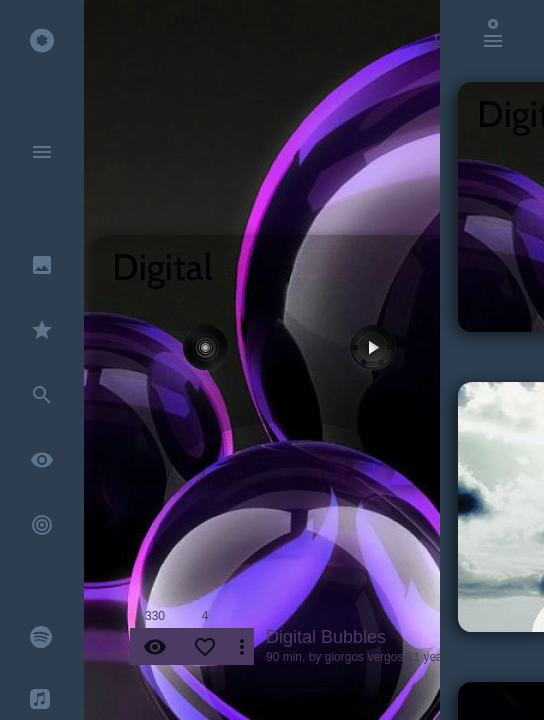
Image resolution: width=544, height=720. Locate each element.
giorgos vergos (364, 657)
